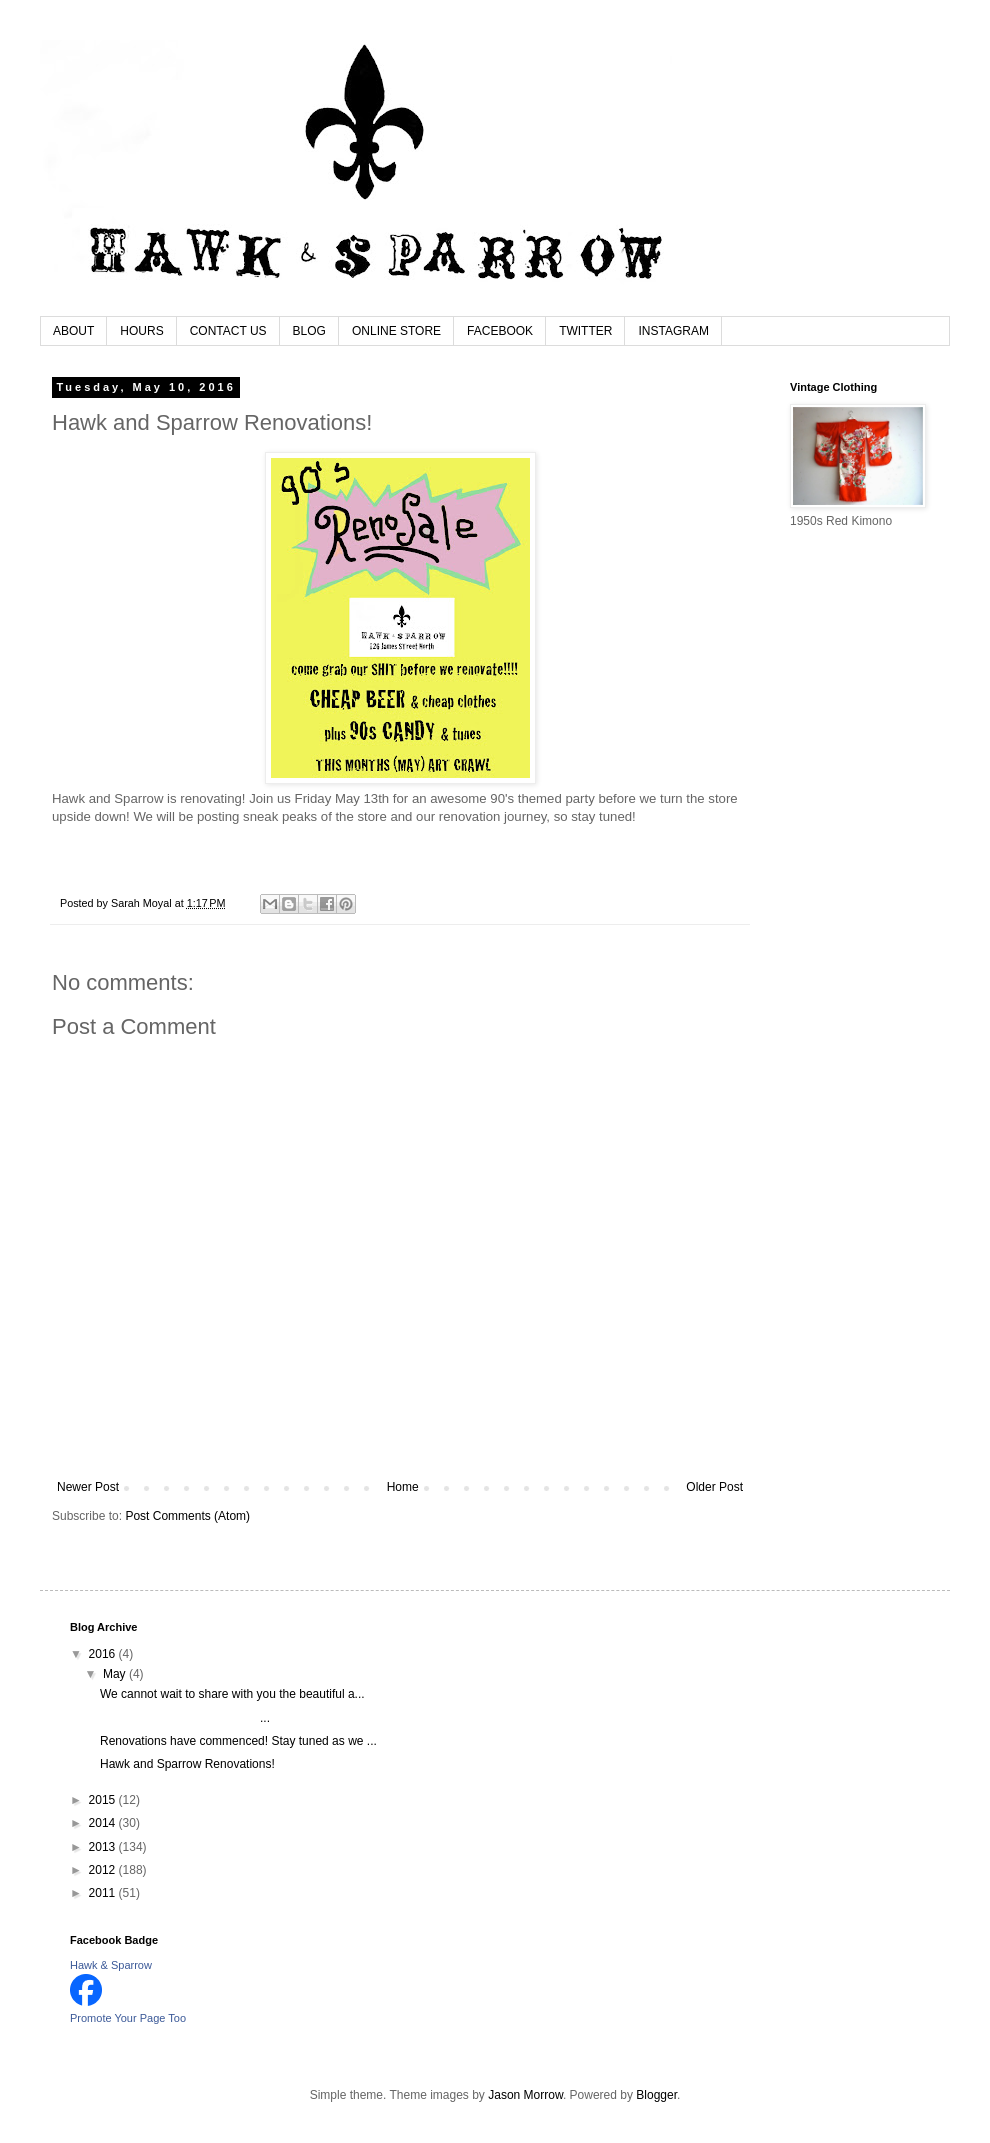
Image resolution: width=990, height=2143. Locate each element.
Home (403, 1487)
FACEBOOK (500, 331)
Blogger (656, 2095)
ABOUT (73, 331)
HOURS (141, 331)
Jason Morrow (525, 2095)
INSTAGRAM (673, 331)
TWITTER (585, 331)
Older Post (714, 1487)
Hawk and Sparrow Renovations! (187, 1764)
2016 (104, 1654)
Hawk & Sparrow (111, 1965)
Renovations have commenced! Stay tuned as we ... (238, 1741)
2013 (104, 1847)
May (116, 1674)
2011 (104, 1893)
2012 (104, 1870)
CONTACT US (228, 331)
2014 (104, 1823)
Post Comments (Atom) (187, 1516)
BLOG (309, 331)
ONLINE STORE (396, 331)
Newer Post (88, 1487)
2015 (104, 1800)
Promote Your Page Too (128, 2018)
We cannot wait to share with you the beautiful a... (232, 1694)
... (185, 1718)
